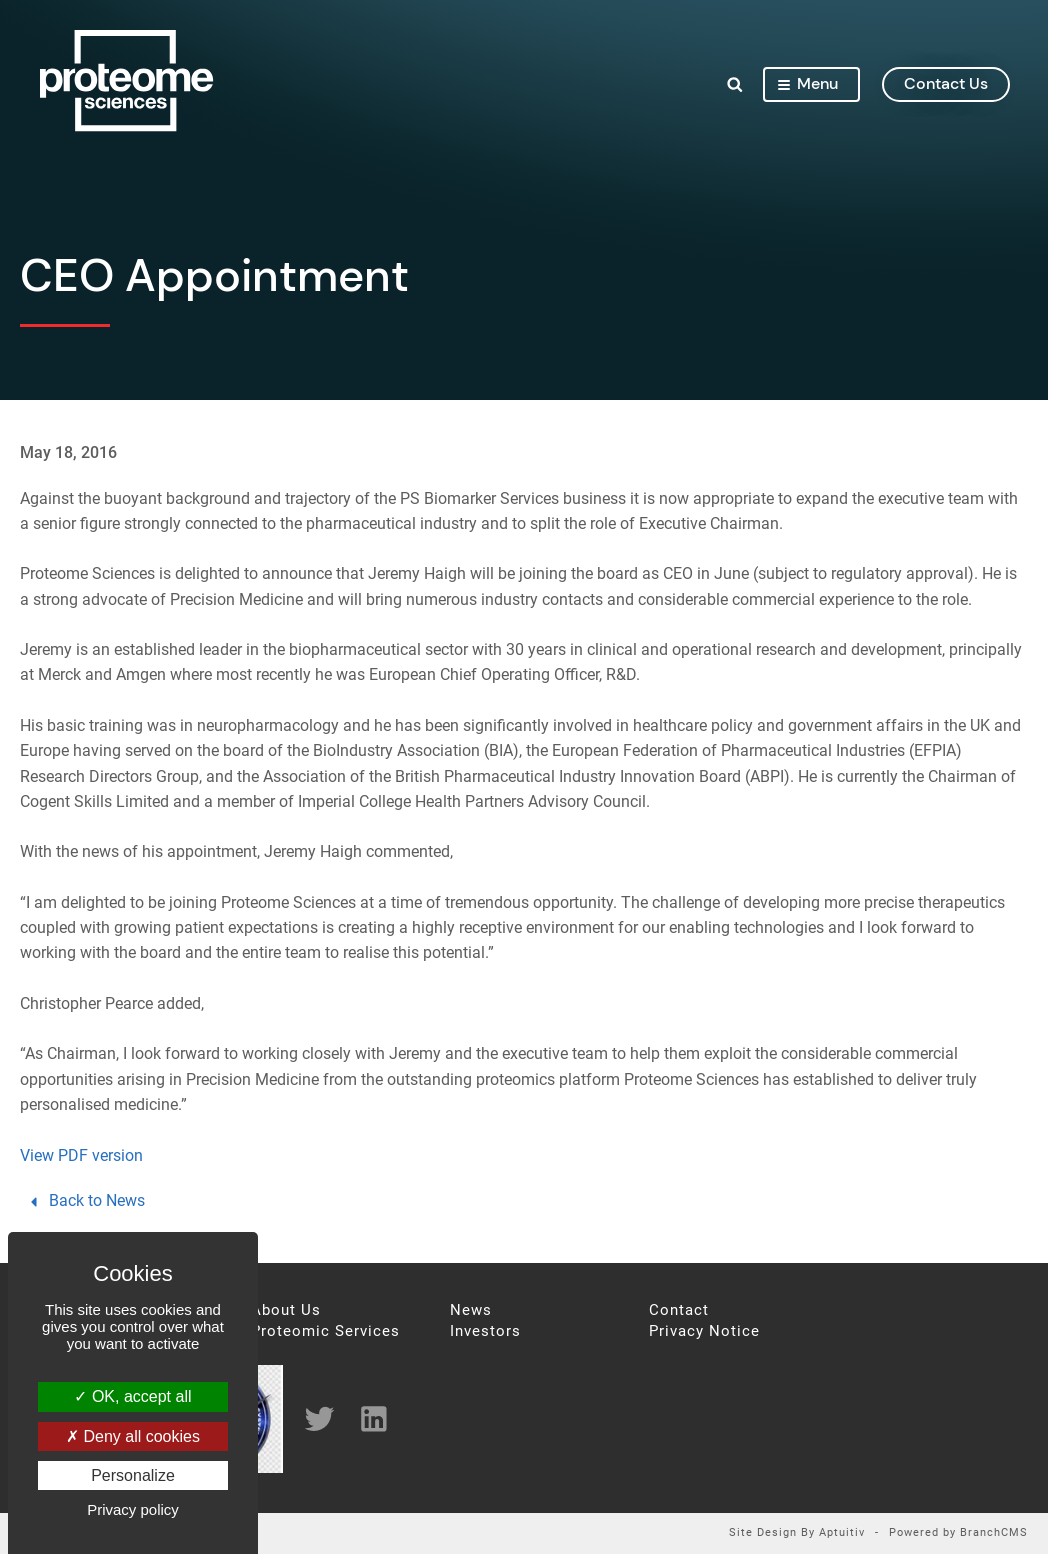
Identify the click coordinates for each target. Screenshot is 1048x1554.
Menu (808, 83)
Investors (485, 1331)
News (471, 1310)
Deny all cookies (133, 1436)
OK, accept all (132, 1396)
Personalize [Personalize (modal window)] (133, 1475)
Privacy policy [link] (133, 1509)
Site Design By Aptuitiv (797, 1533)
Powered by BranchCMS (958, 1533)
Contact (679, 1310)
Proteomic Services (325, 1331)
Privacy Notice (704, 1331)
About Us (286, 1310)
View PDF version (81, 1155)
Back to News (85, 1200)
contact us (946, 83)
